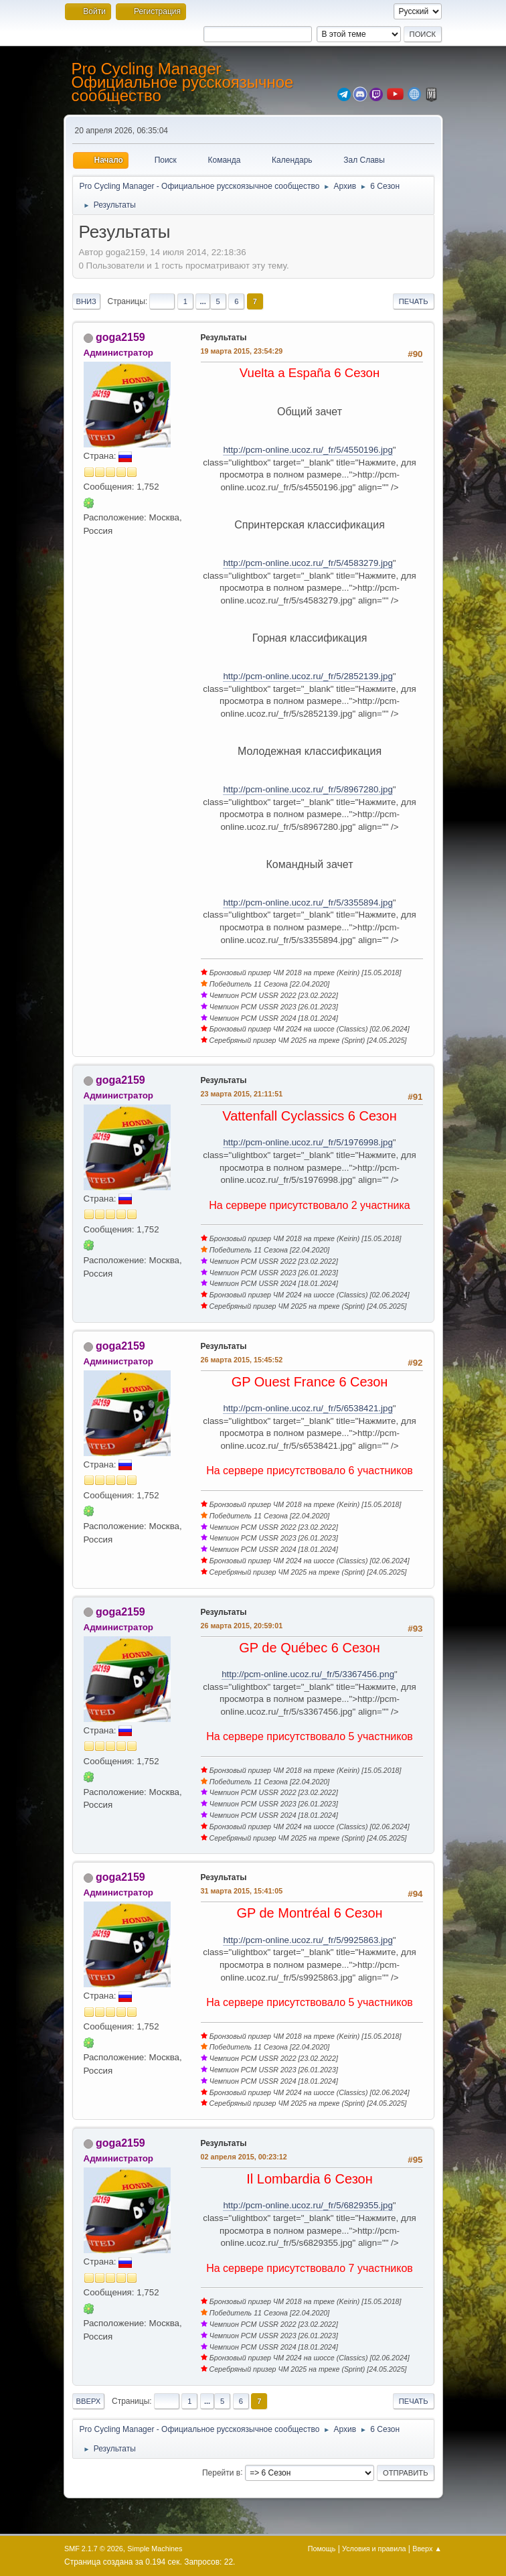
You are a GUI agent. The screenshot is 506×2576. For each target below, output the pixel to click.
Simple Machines (154, 2549)
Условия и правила (374, 2549)
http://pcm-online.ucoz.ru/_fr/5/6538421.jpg (307, 1408)
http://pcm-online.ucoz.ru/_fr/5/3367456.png (308, 1674)
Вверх (88, 2401)
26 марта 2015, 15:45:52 (242, 1360)
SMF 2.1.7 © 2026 (93, 2549)
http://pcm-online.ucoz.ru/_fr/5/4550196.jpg (307, 450)
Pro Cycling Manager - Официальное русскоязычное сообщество (183, 82)
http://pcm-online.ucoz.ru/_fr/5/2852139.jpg (307, 676)
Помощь (322, 2549)
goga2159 (120, 337)
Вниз (86, 301)
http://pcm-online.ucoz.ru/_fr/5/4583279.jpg (307, 563)
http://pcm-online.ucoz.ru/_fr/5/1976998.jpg (307, 1142)
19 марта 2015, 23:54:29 (242, 351)
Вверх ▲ (427, 2549)
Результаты (224, 337)
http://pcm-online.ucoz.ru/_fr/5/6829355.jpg (307, 2205)
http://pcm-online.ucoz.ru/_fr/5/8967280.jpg (307, 789)
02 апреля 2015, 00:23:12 (244, 2157)
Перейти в (221, 2472)
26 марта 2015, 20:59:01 (242, 1626)
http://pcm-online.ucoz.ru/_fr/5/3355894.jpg (307, 903)
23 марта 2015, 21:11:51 (242, 1094)
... (202, 301)
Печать (413, 301)
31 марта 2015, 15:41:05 (242, 1891)
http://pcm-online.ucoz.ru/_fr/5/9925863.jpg (307, 1940)
